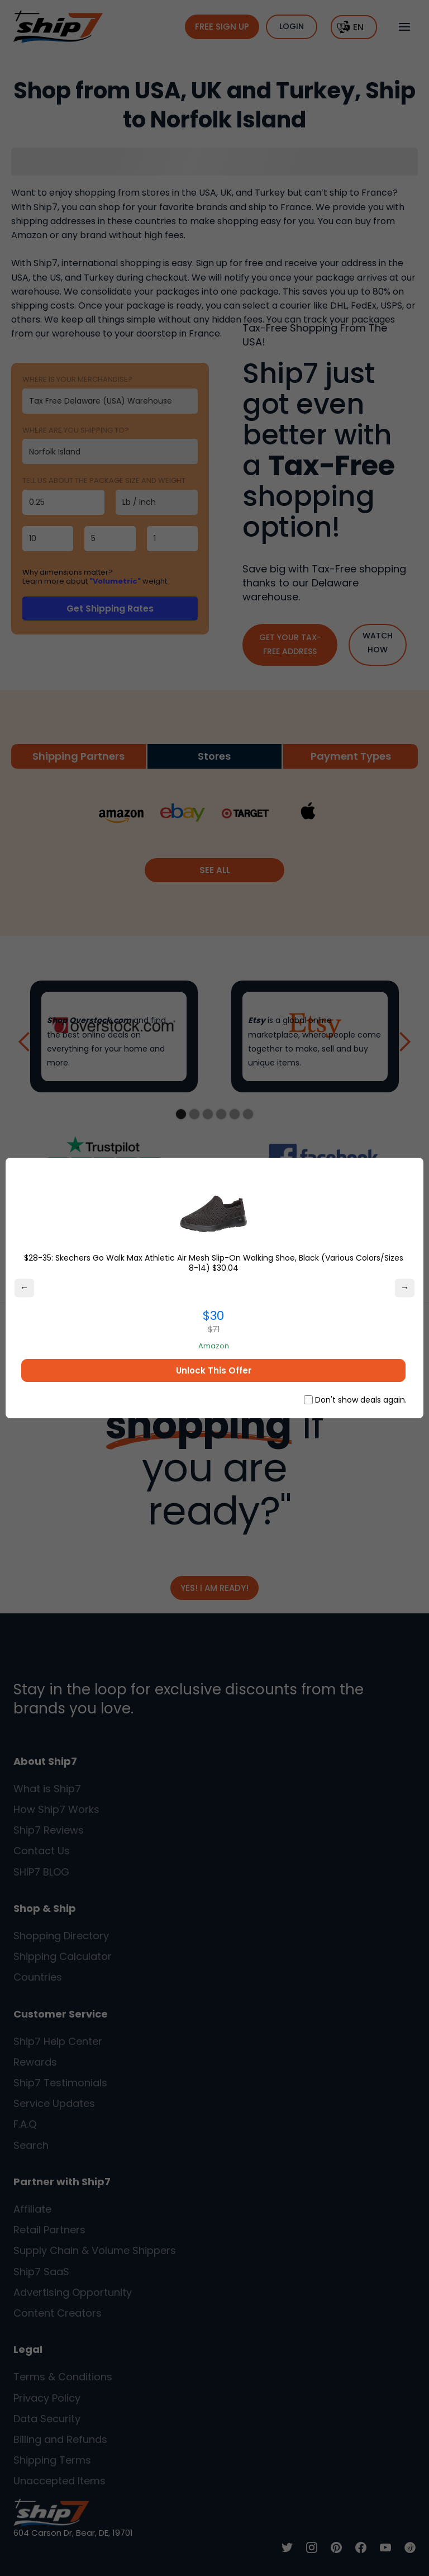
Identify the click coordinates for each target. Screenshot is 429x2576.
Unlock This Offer (213, 1370)
